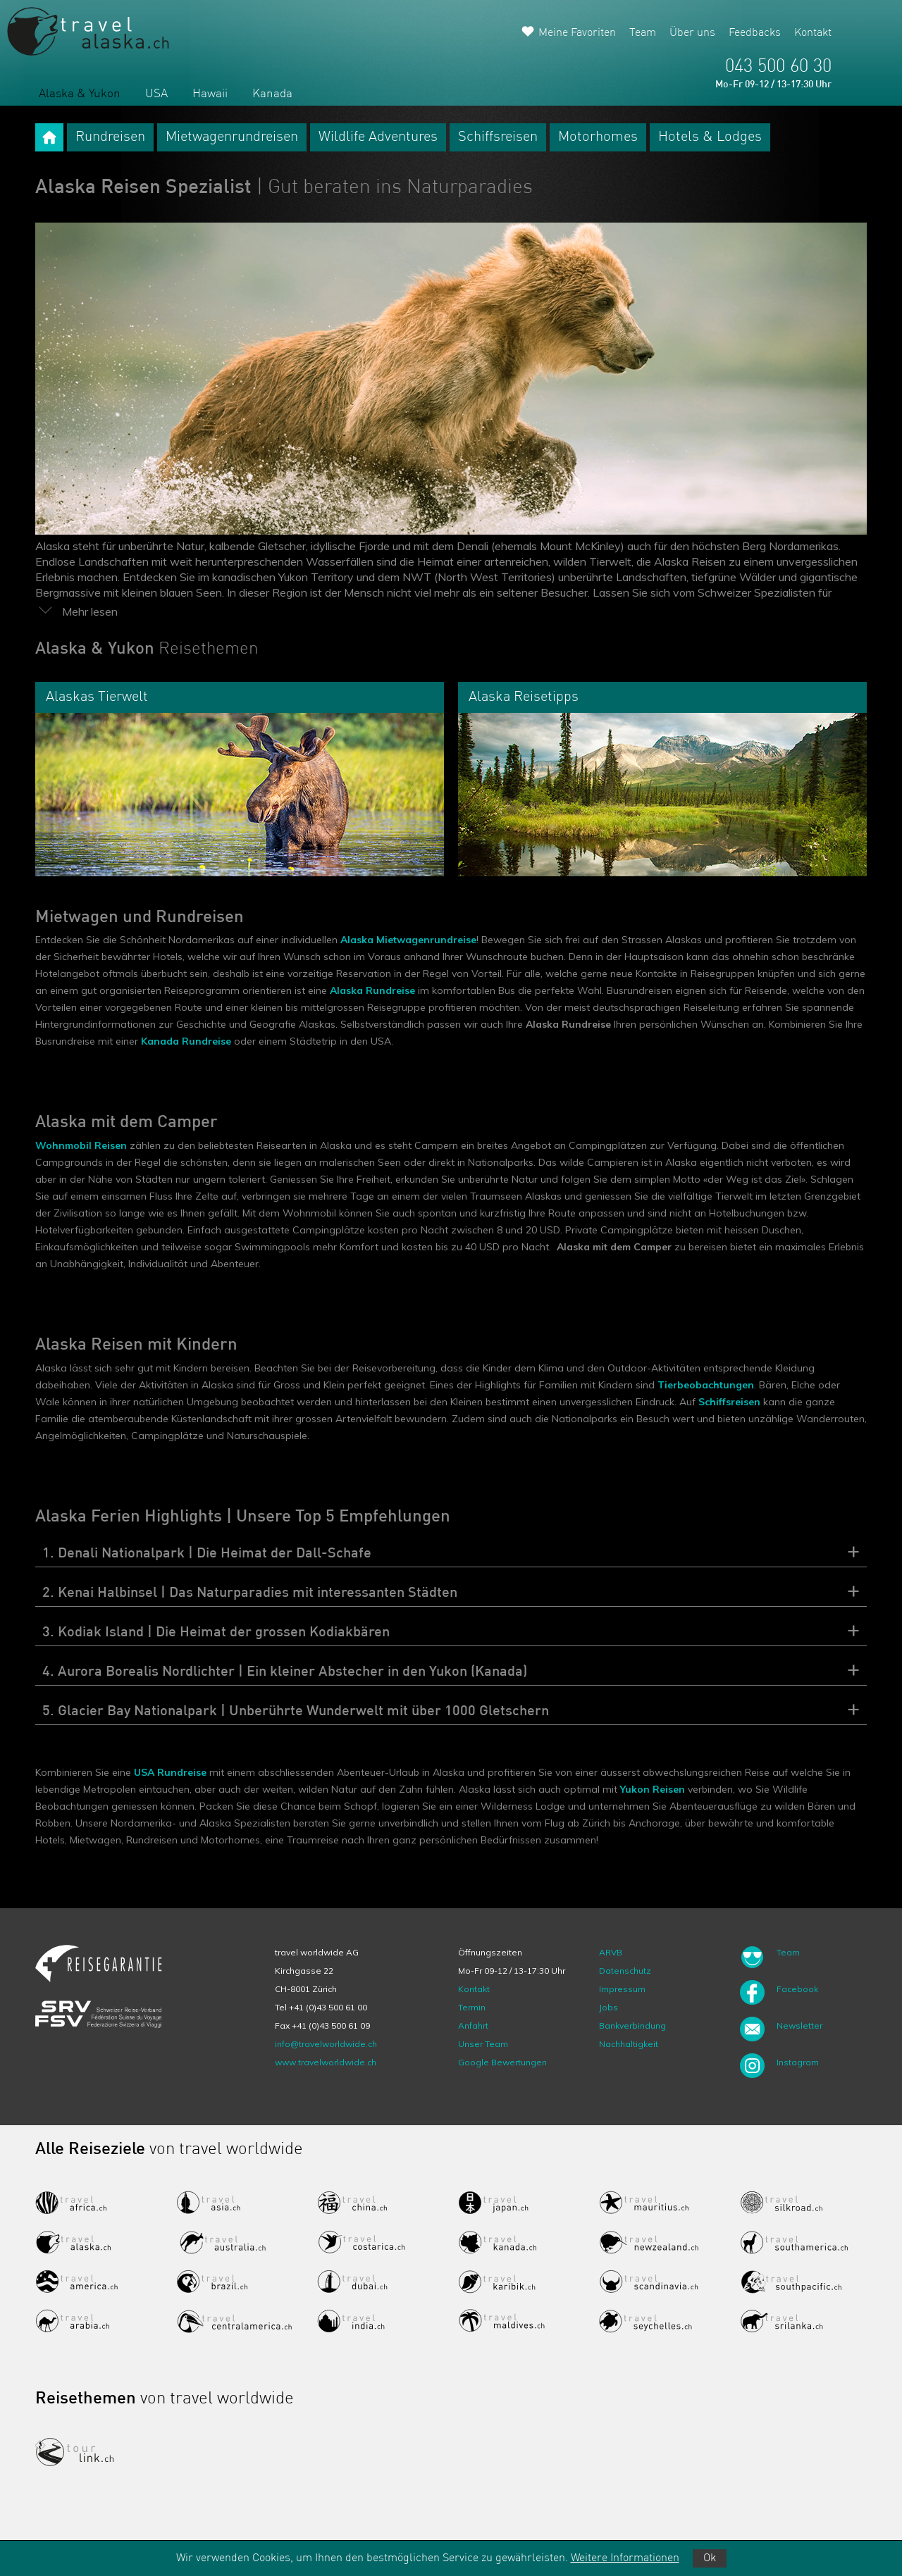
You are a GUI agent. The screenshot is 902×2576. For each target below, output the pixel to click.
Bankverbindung (632, 2025)
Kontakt (813, 33)
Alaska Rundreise (372, 990)
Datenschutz (625, 1970)
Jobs (608, 2007)
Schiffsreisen (498, 137)
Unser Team (483, 2044)
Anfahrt (473, 2025)
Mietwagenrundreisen (232, 137)
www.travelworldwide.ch (325, 2062)
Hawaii (210, 94)
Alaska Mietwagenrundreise (408, 939)
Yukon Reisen (652, 1789)
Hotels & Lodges (710, 137)
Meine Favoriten (577, 33)
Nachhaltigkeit (628, 2044)
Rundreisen (110, 137)
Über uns (692, 33)
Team (642, 33)
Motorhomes (598, 137)
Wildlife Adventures (378, 137)
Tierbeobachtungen (705, 1385)
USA (156, 94)
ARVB (610, 1952)
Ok (709, 2558)
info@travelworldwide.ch (326, 2044)
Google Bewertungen (502, 2062)
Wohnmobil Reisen (81, 1145)
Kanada (272, 94)
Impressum (622, 1989)
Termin (472, 2007)
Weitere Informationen (625, 2558)
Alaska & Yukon (80, 94)
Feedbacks (755, 33)
